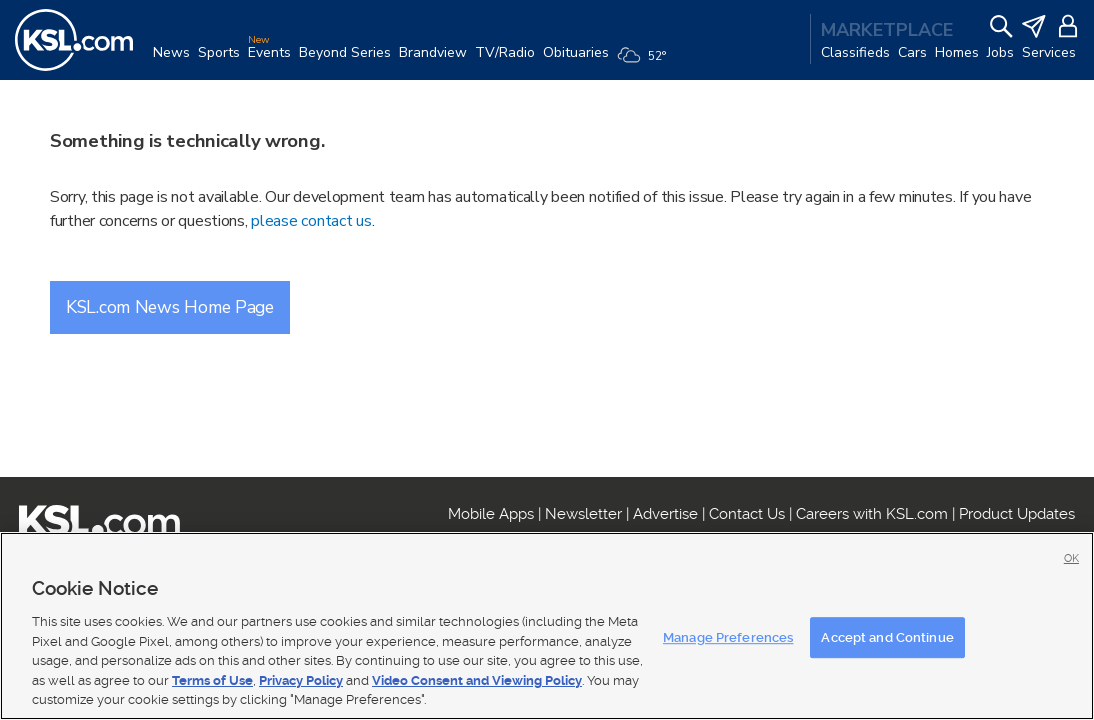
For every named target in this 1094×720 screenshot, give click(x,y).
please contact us (311, 221)
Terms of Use (212, 680)
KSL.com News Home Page (170, 307)
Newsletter (583, 514)
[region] (547, 626)
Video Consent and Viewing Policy (477, 680)
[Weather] (645, 62)
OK (1071, 558)
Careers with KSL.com (872, 514)
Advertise (665, 514)
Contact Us (747, 514)
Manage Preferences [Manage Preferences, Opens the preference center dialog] (728, 637)
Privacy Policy (301, 680)
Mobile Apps (491, 514)
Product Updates (1017, 514)
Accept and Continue (887, 637)
